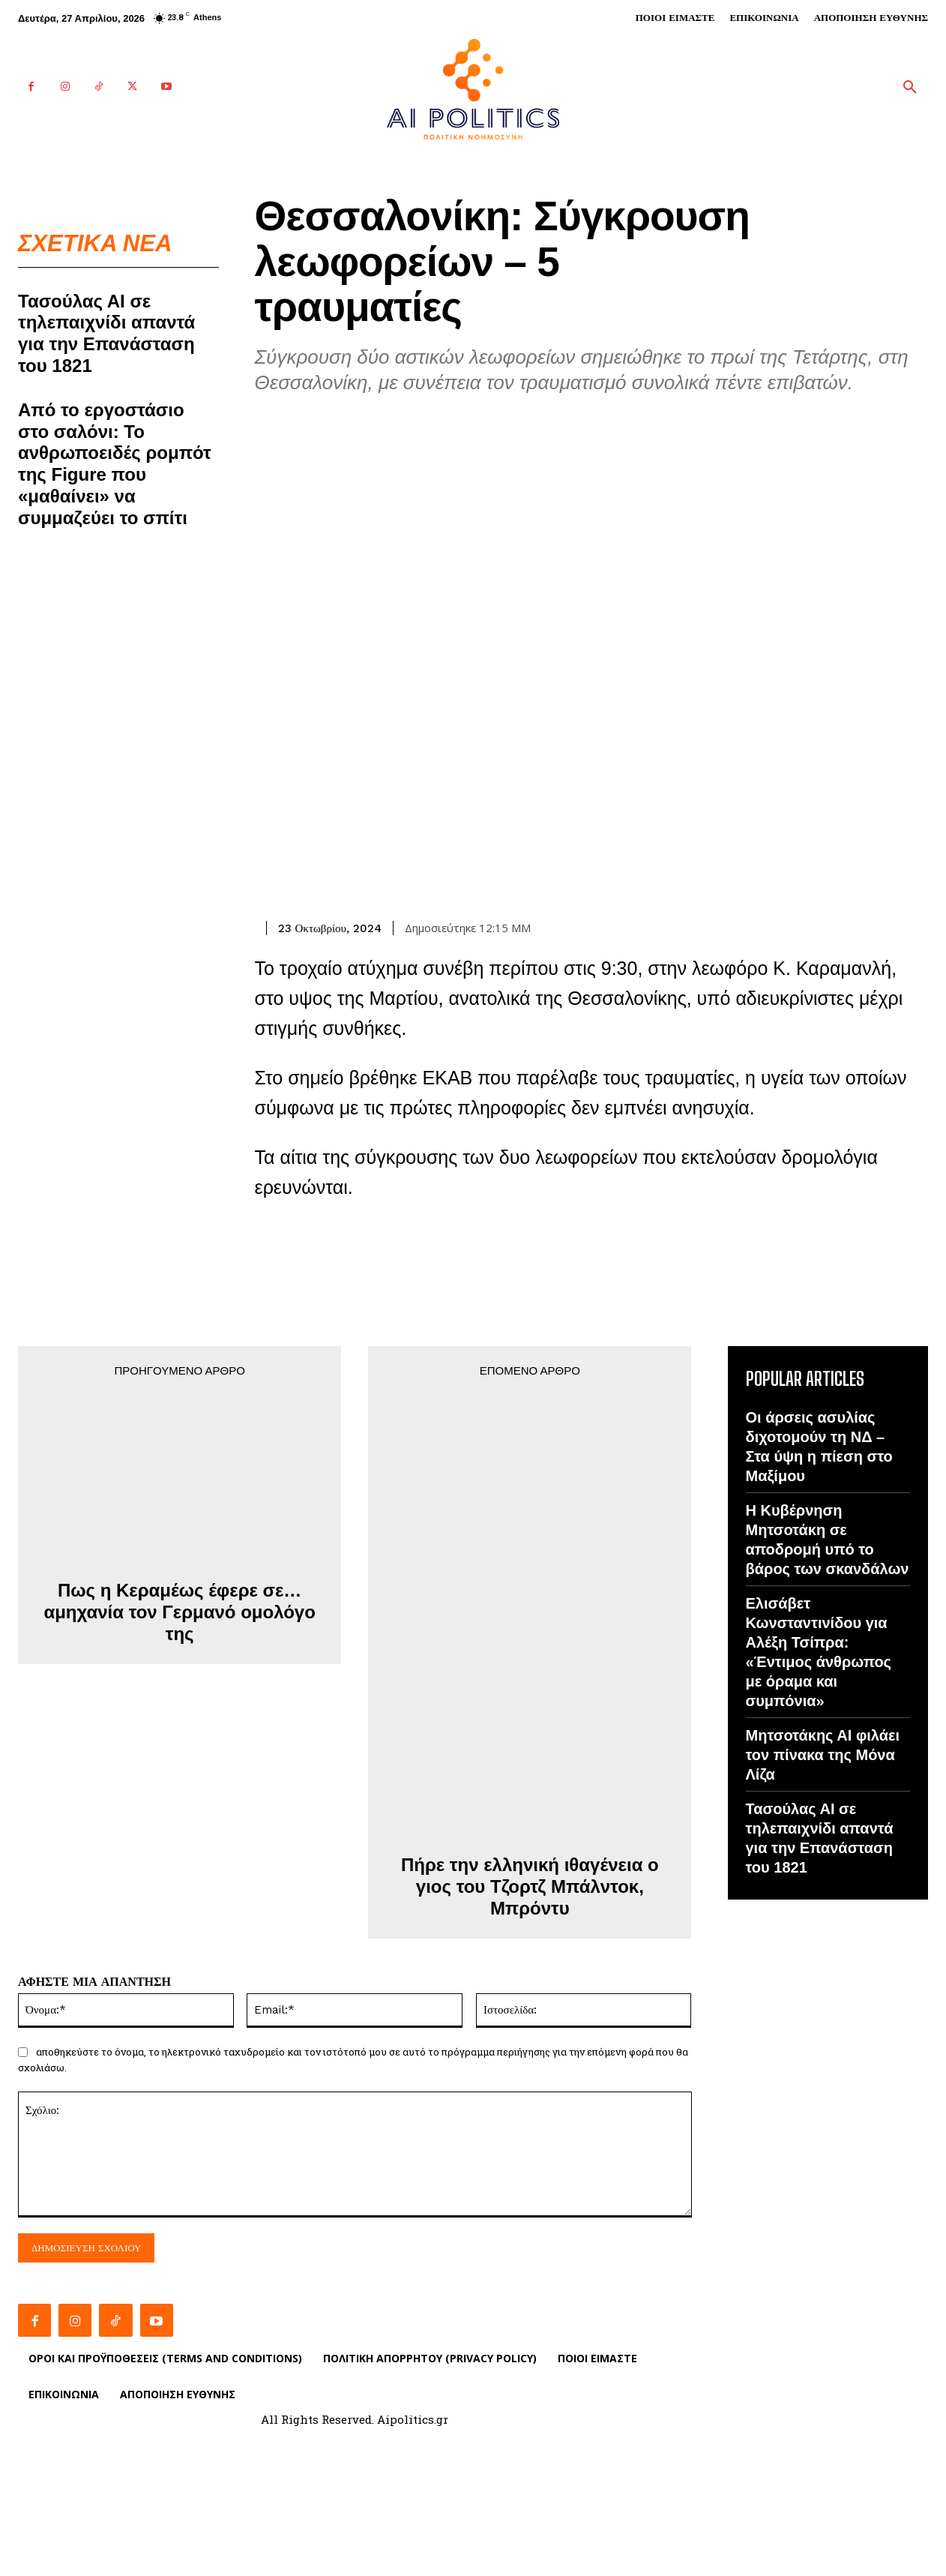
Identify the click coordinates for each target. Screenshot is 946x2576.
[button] (910, 88)
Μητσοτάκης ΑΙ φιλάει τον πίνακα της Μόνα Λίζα (823, 1755)
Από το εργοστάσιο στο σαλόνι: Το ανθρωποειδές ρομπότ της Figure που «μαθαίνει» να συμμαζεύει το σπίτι (114, 464)
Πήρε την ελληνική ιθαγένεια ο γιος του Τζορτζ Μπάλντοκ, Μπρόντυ (530, 1886)
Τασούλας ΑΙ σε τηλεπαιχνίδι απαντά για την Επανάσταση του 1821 (106, 334)
